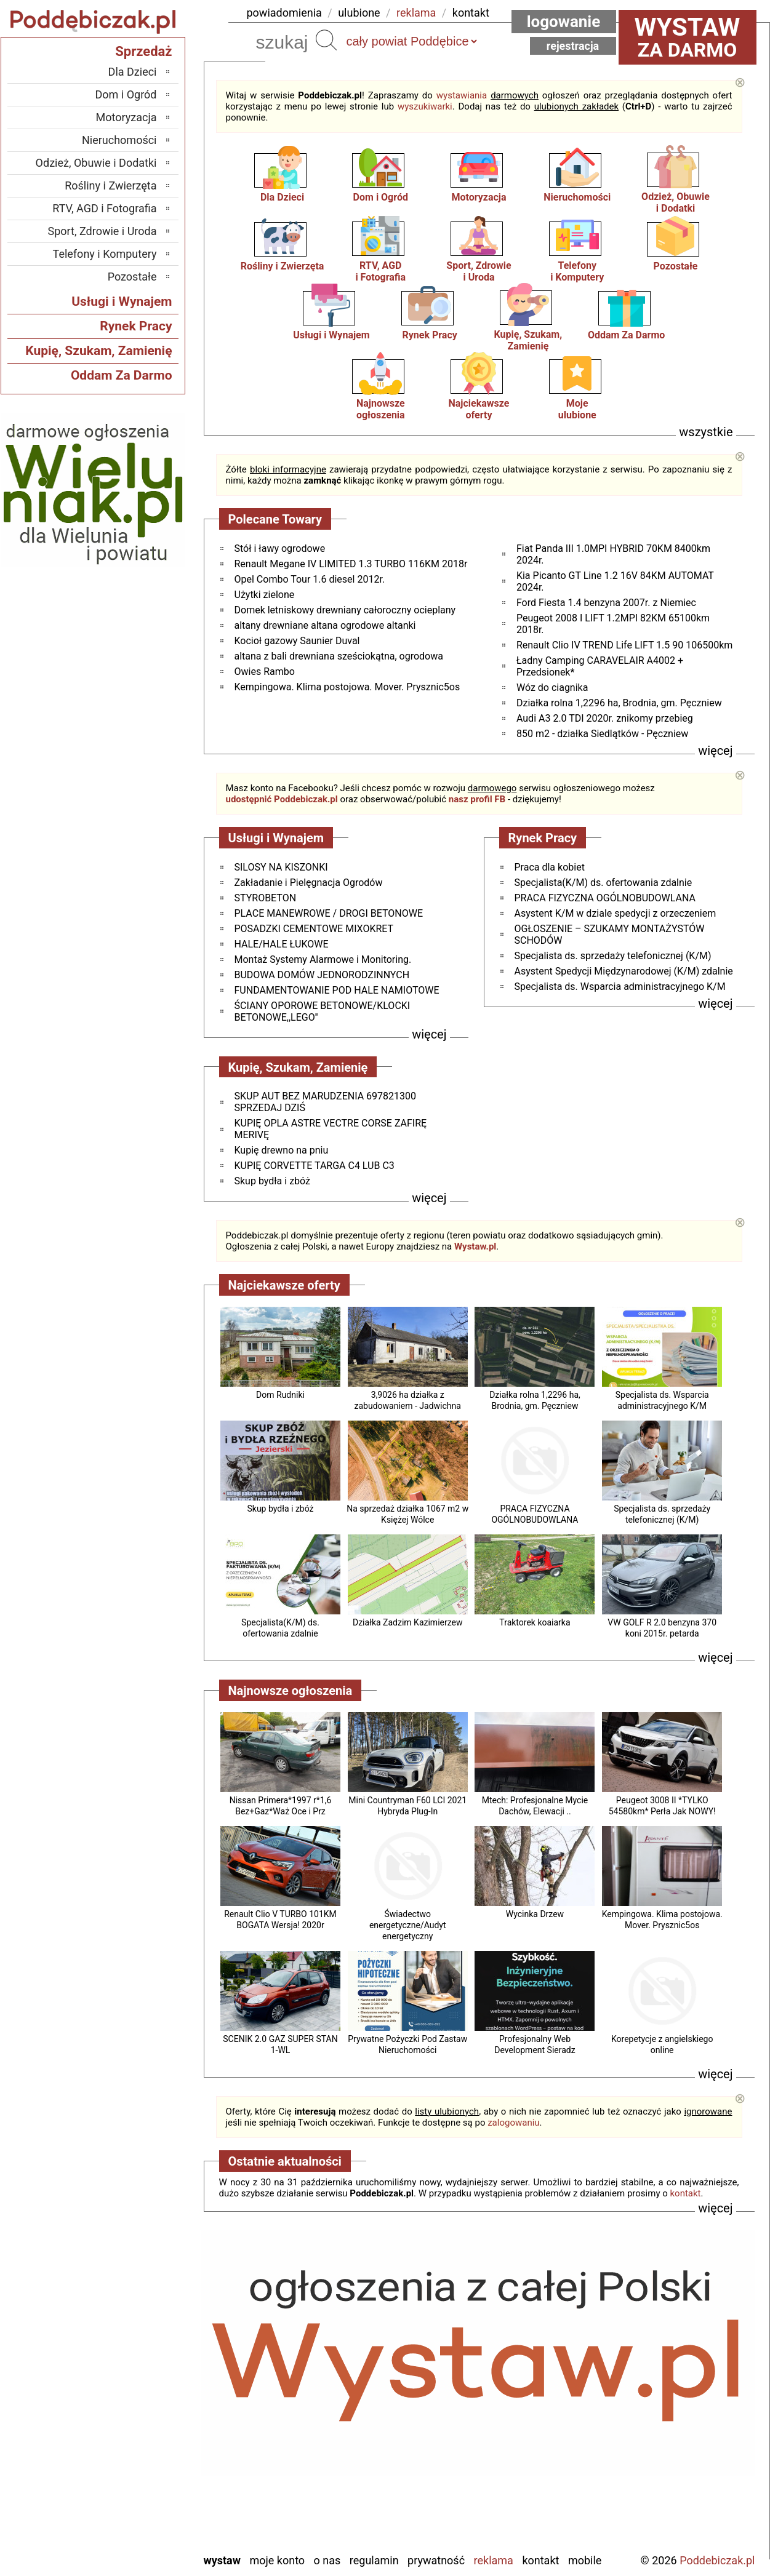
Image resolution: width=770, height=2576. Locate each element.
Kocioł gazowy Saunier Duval (297, 641)
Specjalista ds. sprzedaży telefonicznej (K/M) (613, 956)
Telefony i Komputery (105, 253)
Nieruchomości (577, 197)
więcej (715, 750)
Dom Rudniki (280, 1395)
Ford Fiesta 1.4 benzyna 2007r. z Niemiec (606, 602)
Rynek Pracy (429, 335)
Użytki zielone (265, 594)
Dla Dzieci (282, 197)
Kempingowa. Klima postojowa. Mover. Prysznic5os (347, 687)
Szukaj (326, 40)
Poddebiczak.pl (717, 2560)
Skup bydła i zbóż (280, 1508)
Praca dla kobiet (550, 867)
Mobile (584, 2560)
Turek (144, 2492)
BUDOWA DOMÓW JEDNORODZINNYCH (322, 975)
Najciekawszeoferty (479, 409)
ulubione (359, 12)
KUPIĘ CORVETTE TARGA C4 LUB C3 (315, 1165)
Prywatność (436, 2560)
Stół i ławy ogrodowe (280, 548)
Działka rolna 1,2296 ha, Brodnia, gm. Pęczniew (619, 703)
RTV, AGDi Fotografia (380, 271)
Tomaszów (132, 2476)
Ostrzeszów (130, 2409)
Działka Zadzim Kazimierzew (408, 1622)
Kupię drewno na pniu (282, 1150)
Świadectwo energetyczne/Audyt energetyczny (407, 1925)
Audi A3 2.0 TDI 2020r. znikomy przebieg (604, 718)
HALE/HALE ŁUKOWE (282, 944)
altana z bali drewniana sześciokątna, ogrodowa (339, 656)
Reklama (493, 2560)
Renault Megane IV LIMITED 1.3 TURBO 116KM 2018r (351, 564)
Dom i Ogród (380, 197)
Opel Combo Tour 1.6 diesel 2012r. (310, 579)
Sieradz (140, 2459)
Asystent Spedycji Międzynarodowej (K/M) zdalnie (624, 971)
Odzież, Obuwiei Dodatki (675, 202)
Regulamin (374, 2560)
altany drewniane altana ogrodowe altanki (325, 625)
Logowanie (564, 21)
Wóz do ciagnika (552, 687)
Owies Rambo (265, 671)
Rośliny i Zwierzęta (282, 266)
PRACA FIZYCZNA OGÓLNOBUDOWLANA (605, 898)
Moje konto (277, 2560)
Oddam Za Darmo (626, 335)
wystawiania (461, 95)
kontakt (470, 12)
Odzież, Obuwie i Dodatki (96, 162)
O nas (327, 2560)
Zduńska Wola (125, 2542)
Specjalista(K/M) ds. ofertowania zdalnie (603, 882)
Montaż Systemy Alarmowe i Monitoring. (323, 959)
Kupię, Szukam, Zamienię (528, 340)
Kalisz (143, 2393)
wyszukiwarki (425, 106)
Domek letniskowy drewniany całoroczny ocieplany (345, 610)
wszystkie (705, 432)
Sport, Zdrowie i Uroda (102, 231)
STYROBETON (266, 898)
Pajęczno (136, 2443)
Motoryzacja (478, 197)
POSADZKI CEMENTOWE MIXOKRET (314, 929)
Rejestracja (573, 45)
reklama (416, 12)
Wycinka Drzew (535, 1914)
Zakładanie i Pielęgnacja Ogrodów (309, 882)
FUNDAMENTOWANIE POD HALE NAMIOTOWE (337, 990)
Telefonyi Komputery (577, 271)
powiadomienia (284, 12)
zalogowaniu (513, 2122)
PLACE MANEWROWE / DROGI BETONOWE (329, 913)
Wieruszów (132, 2526)
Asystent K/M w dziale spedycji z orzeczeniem (615, 913)
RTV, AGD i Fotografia (104, 208)
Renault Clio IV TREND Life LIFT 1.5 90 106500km (624, 645)
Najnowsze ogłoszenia (380, 409)
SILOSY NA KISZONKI (281, 867)
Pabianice (134, 2426)
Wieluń (141, 2509)
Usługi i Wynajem (331, 335)
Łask (145, 2360)
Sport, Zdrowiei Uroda (478, 271)
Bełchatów (133, 2343)
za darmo (687, 37)
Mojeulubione (577, 409)
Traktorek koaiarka (534, 1622)
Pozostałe (676, 266)
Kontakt (540, 2560)
